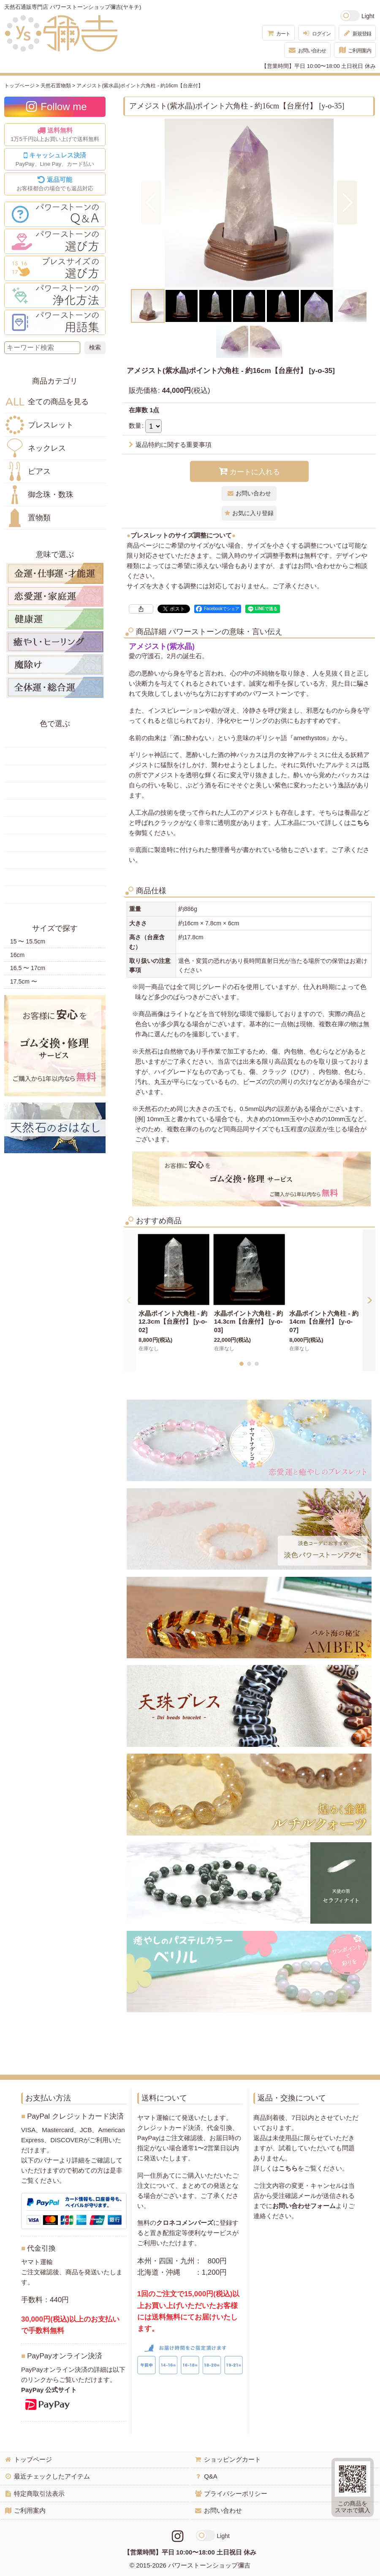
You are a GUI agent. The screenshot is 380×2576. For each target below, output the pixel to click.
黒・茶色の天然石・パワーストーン (55, 894)
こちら (359, 822)
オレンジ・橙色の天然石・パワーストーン (55, 773)
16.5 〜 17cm (27, 968)
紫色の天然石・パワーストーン (55, 859)
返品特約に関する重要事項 (170, 444)
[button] (151, 202)
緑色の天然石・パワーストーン (55, 790)
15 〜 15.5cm (27, 941)
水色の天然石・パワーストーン (55, 825)
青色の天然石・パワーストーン (55, 808)
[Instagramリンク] (177, 2536)
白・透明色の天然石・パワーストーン (55, 877)
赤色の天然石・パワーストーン (55, 738)
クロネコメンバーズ (184, 2222)
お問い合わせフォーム (304, 2205)
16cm (17, 954)
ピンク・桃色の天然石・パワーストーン (55, 842)
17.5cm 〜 (23, 981)
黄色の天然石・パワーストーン (55, 756)
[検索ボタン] (95, 347)
